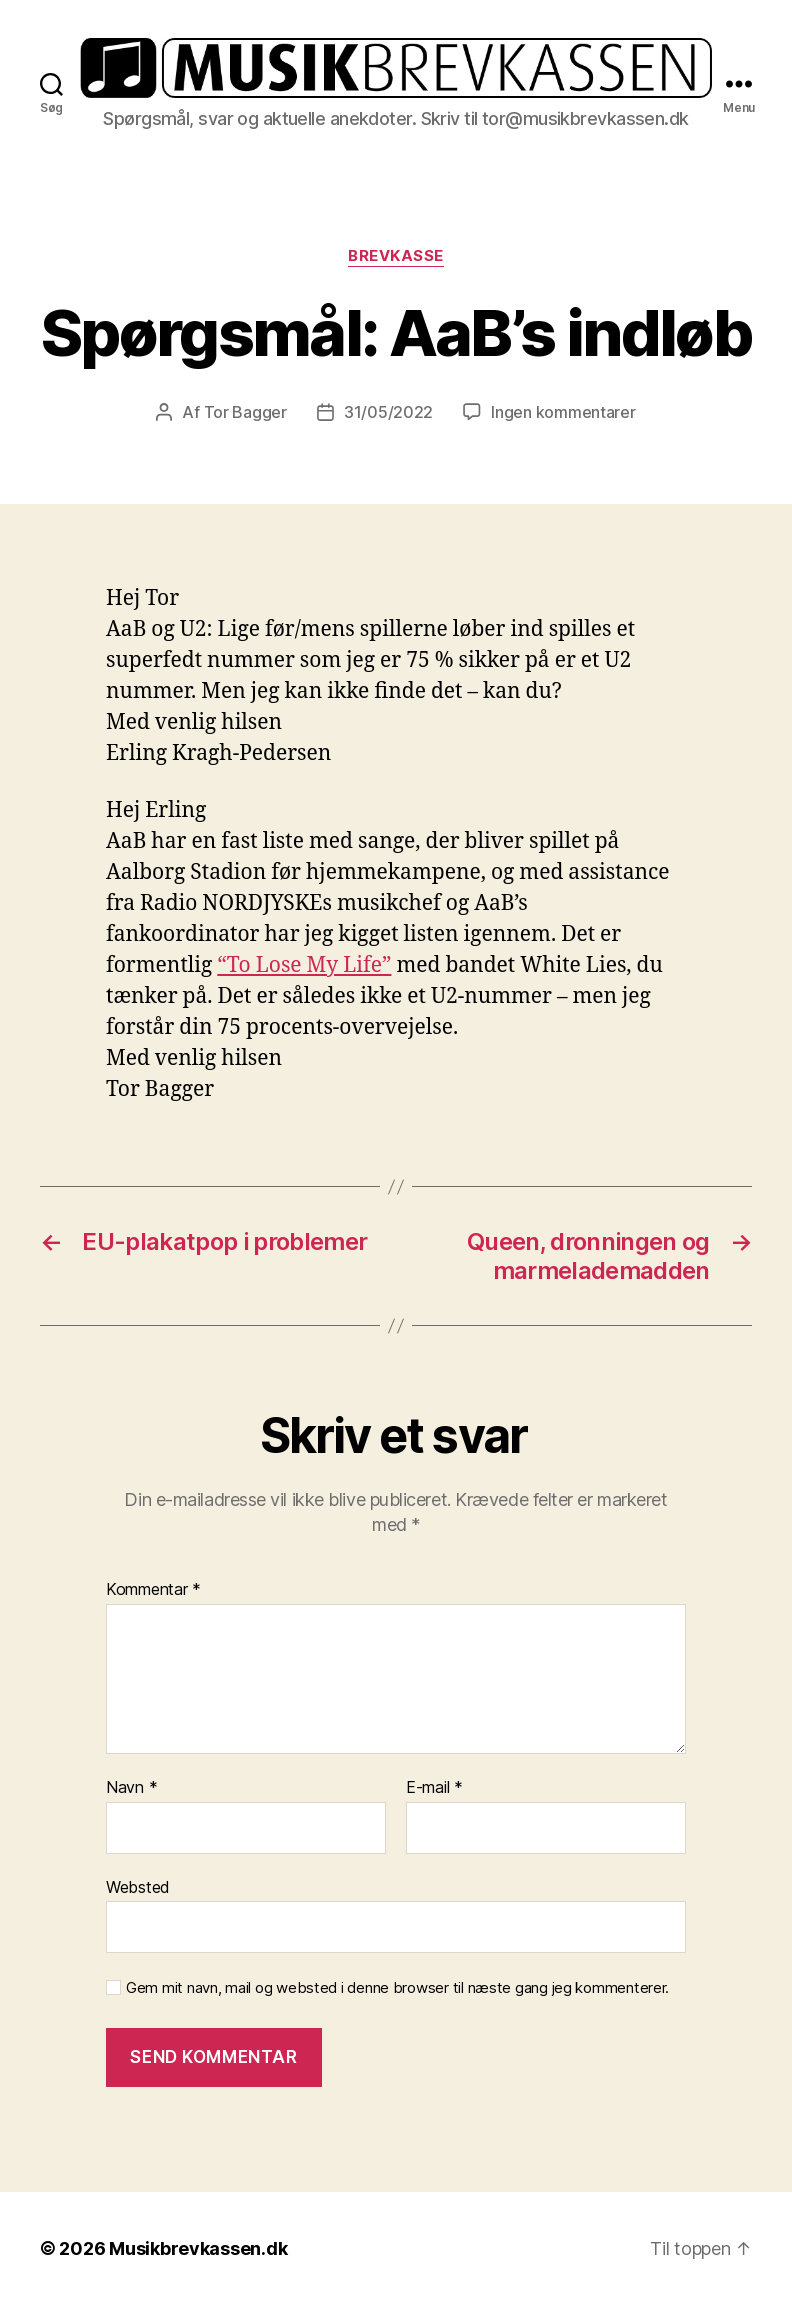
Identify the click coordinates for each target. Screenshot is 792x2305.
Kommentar (153, 1590)
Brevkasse (396, 256)
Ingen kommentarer (563, 412)
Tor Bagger (245, 412)
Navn (131, 1788)
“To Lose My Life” (304, 965)
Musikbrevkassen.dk (198, 2248)
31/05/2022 (388, 412)
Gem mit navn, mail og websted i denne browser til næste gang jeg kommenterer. (397, 1988)
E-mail (434, 1788)
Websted (138, 1887)
